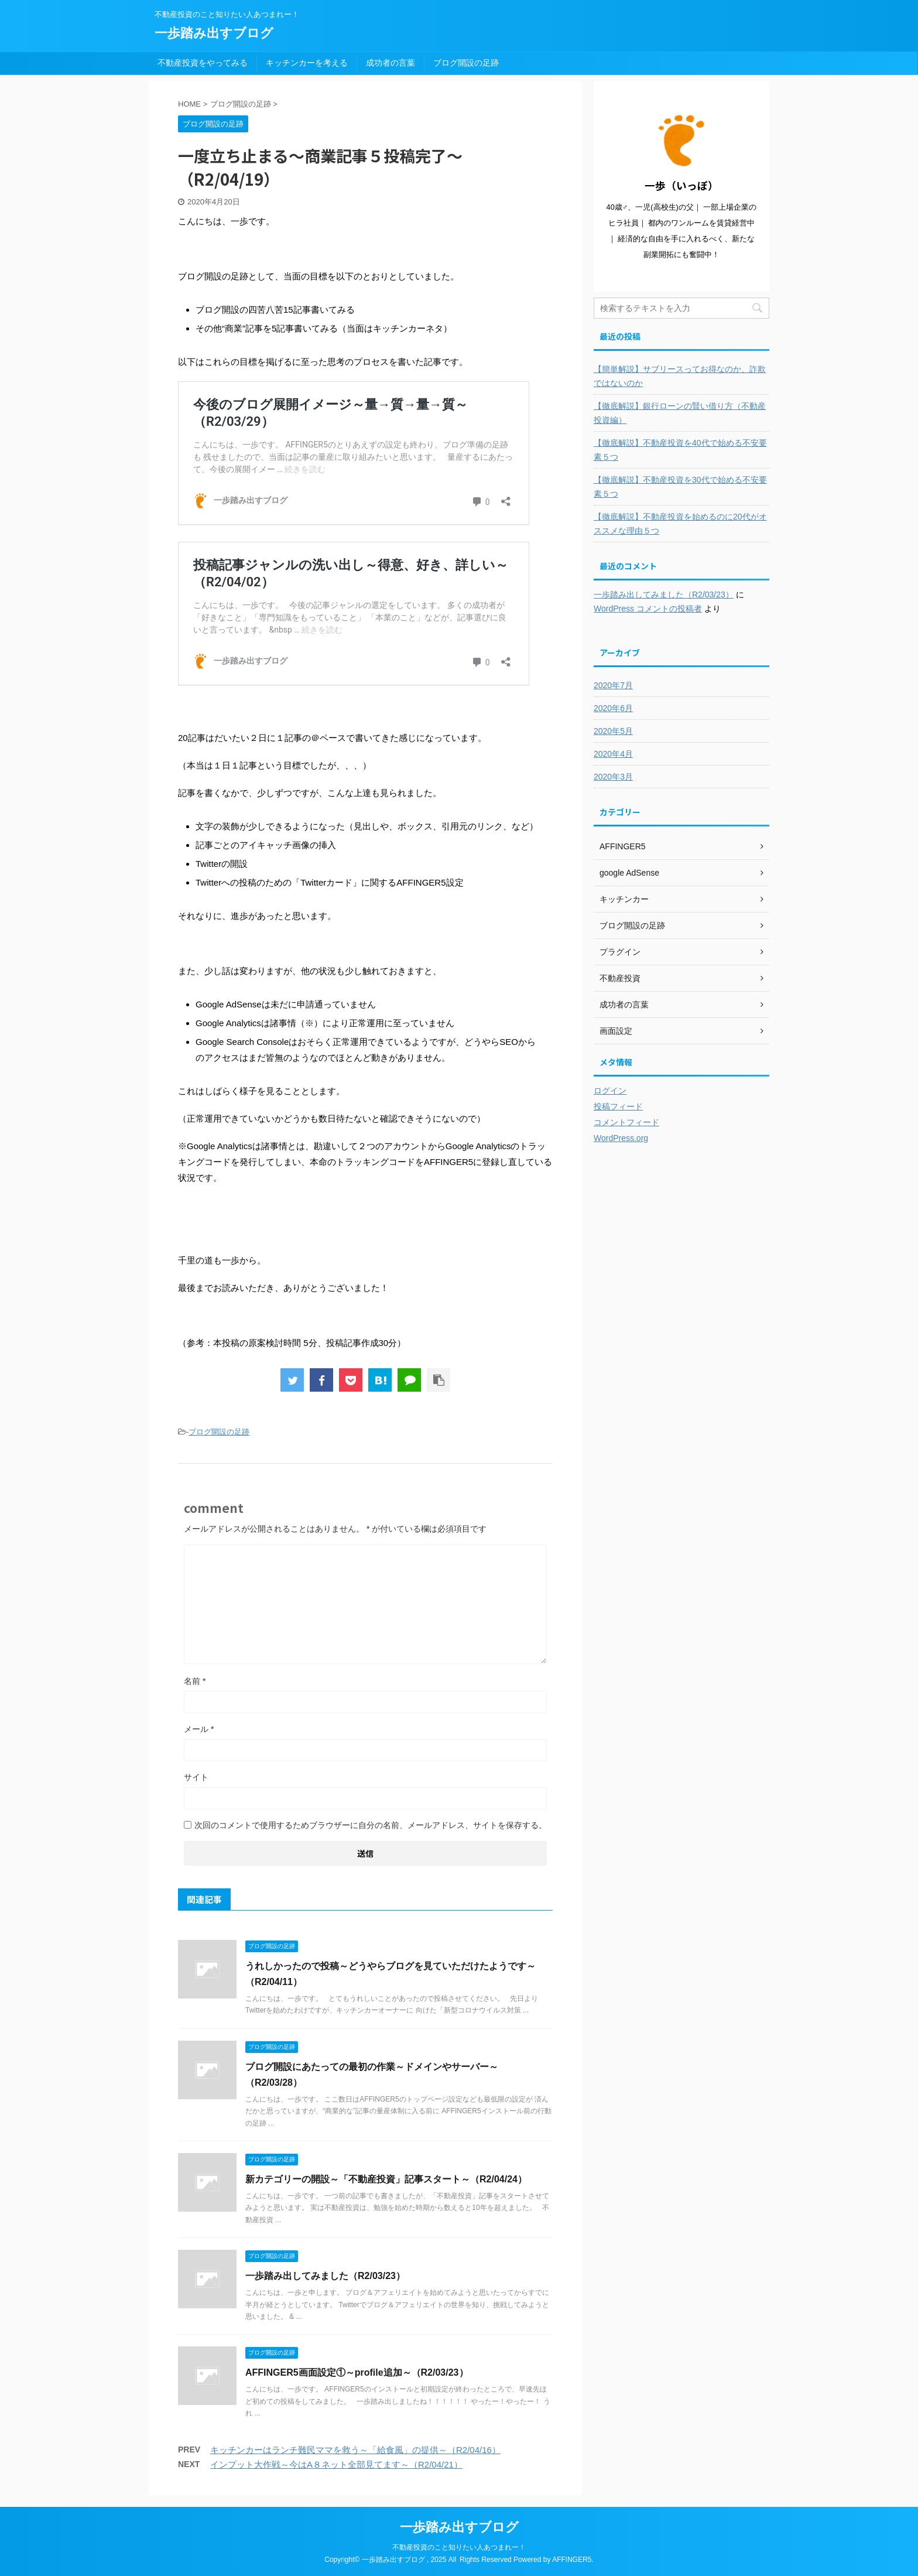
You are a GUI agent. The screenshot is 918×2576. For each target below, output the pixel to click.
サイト (196, 1777)
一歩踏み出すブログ (214, 33)
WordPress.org (621, 1138)
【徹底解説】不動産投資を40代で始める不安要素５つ (680, 450)
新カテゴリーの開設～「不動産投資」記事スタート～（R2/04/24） (386, 2179)
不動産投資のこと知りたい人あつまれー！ (459, 2547)
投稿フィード (618, 1106)
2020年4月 (613, 754)
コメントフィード (626, 1122)
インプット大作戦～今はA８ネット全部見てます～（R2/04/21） (336, 2464)
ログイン (610, 1090)
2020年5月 (613, 731)
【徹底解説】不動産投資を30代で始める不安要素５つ (680, 486)
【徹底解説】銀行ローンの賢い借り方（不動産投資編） (680, 413)
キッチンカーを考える (307, 62)
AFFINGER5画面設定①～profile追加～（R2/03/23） (356, 2372)
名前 (194, 1681)
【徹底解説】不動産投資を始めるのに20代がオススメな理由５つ (680, 523)
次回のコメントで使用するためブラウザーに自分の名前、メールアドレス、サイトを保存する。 (370, 1825)
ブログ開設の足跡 (466, 62)
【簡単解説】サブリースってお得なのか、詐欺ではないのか (680, 376)
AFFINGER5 (571, 2559)
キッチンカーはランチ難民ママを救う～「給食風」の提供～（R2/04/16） (355, 2450)
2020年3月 (613, 776)
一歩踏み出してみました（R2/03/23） (325, 2276)
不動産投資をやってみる (202, 62)
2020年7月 (613, 685)
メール (199, 1729)
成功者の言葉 (390, 62)
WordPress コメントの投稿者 (648, 608)
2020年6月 (613, 708)
